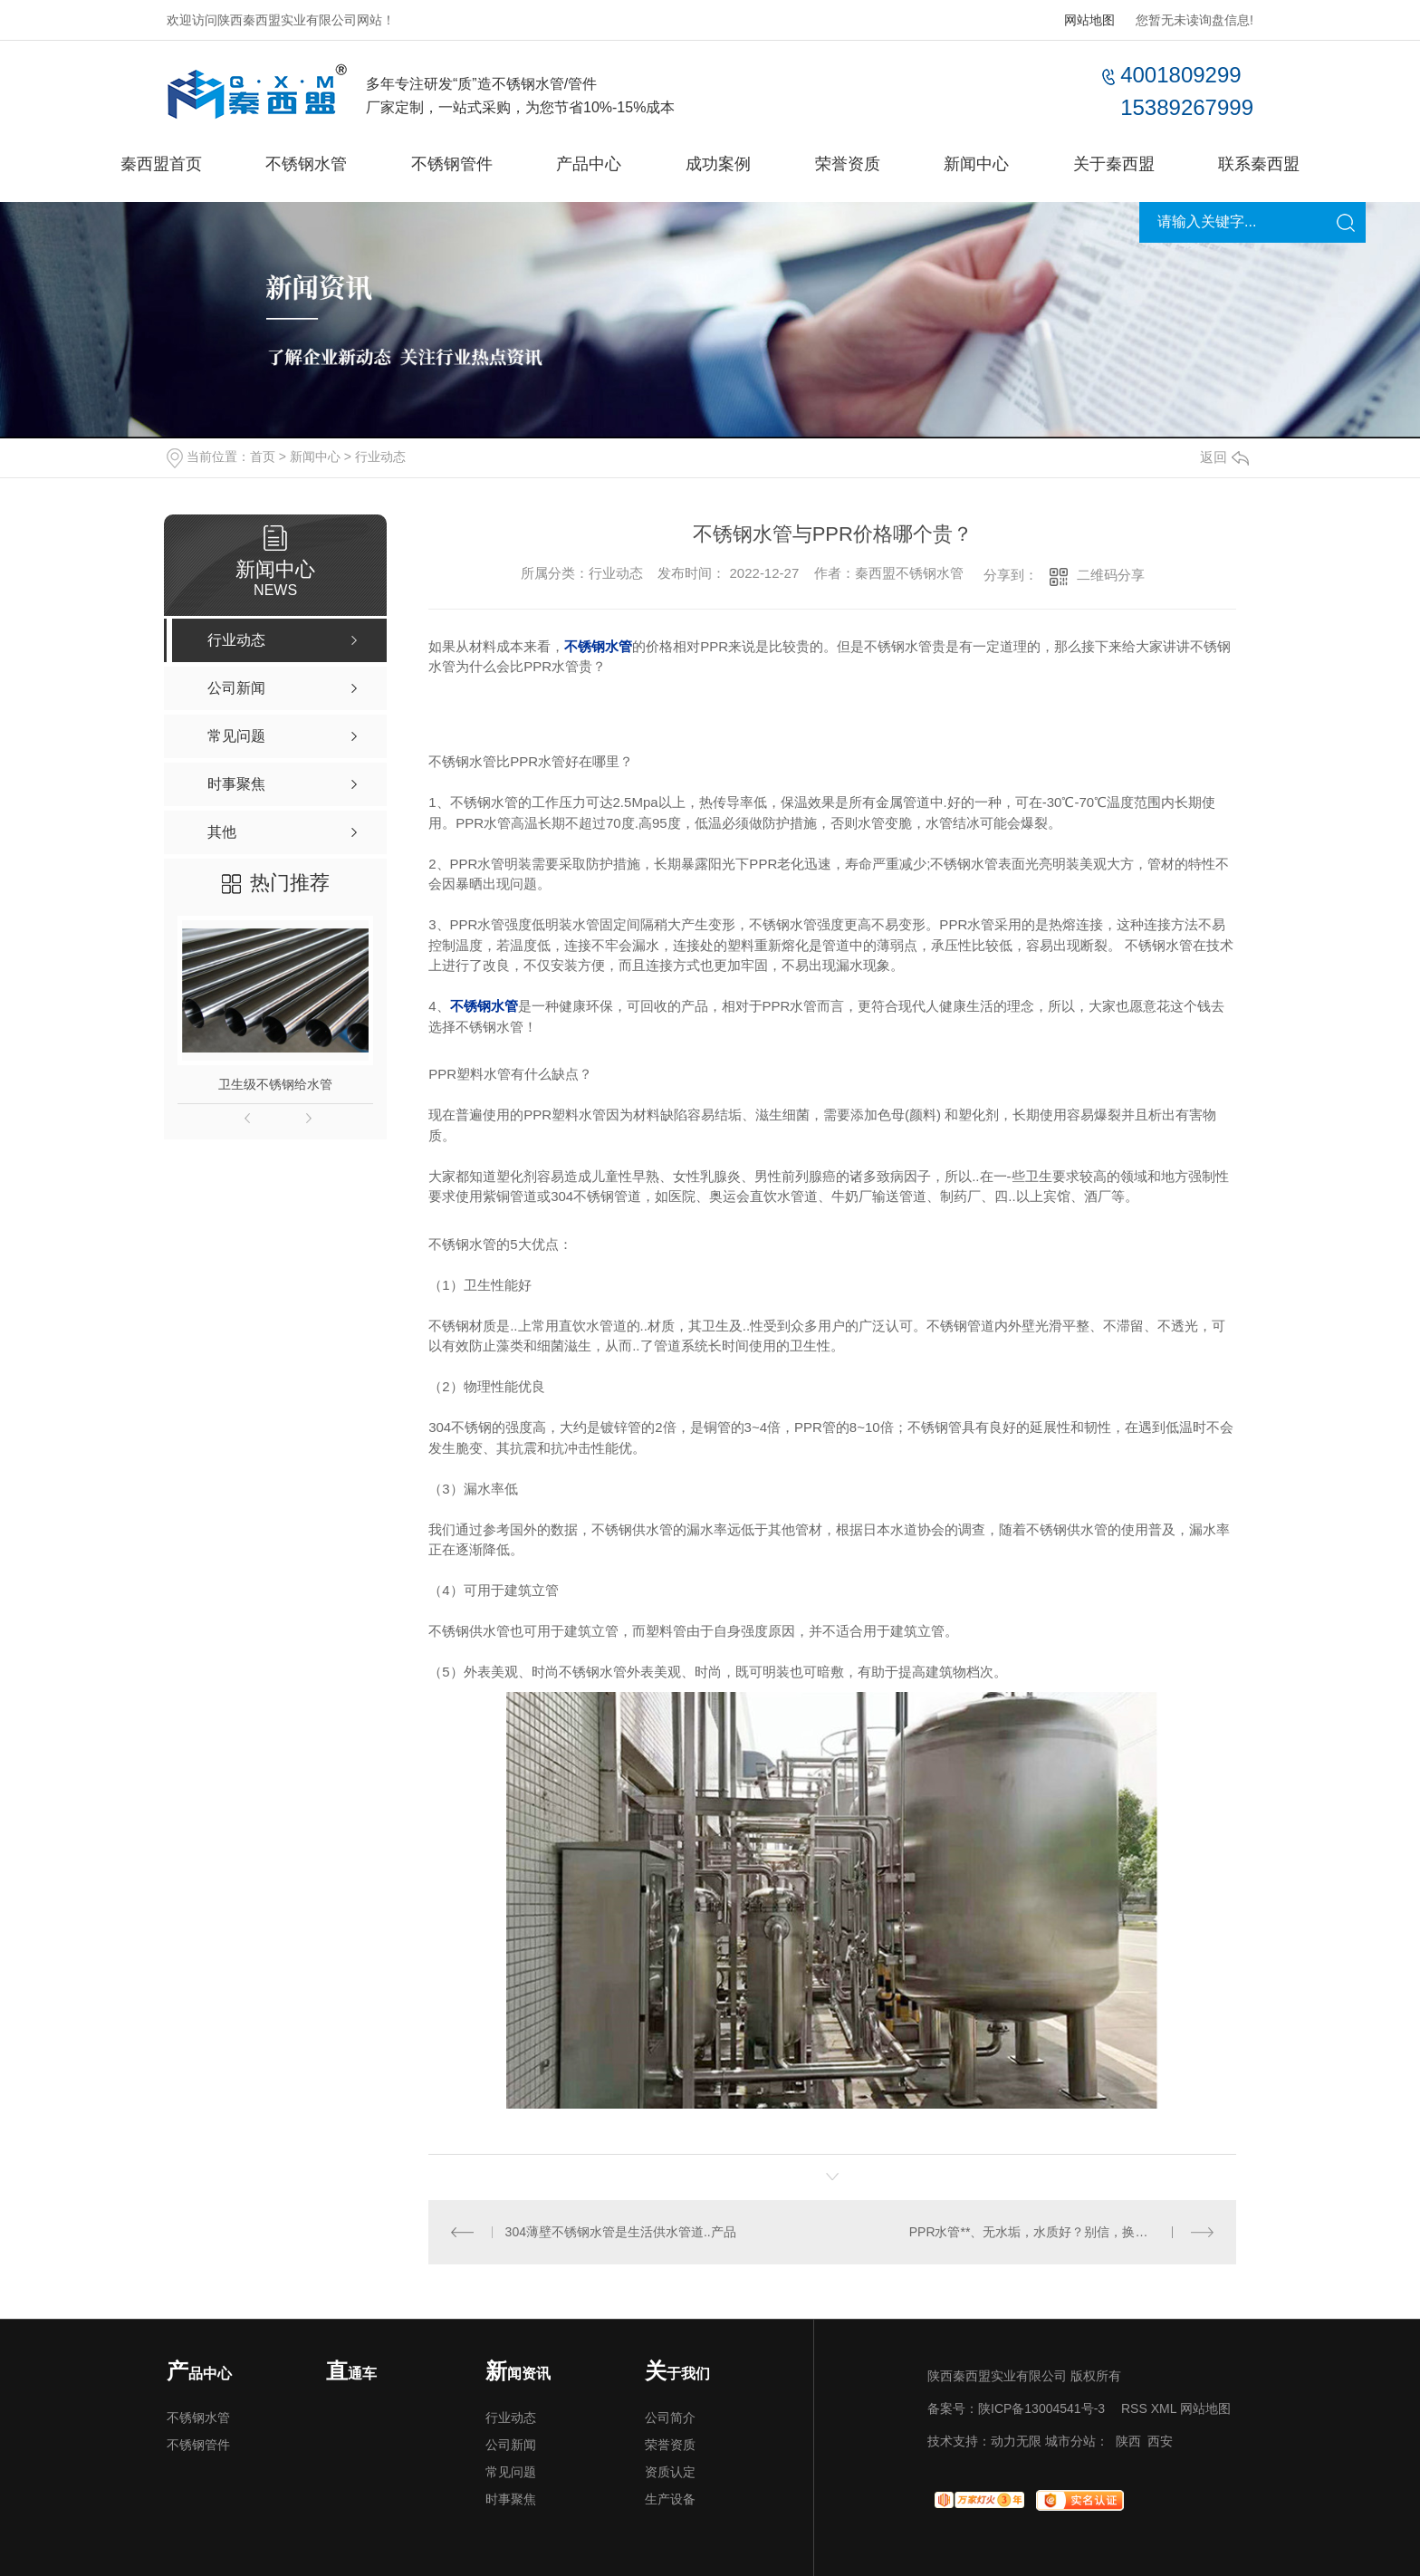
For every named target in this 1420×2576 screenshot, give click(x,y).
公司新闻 (510, 2444)
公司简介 (670, 2417)
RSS (1134, 2408)
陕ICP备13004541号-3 (1041, 2408)
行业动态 (380, 456)
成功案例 (718, 164)
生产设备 (670, 2499)
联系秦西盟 (1259, 164)
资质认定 (670, 2472)
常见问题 (510, 2472)
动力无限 (1016, 2441)
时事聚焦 (510, 2499)
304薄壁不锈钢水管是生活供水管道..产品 (620, 2232)
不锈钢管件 (452, 164)
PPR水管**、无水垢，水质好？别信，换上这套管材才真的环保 (1061, 2232)
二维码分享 (1111, 574)
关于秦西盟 (1114, 164)
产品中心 (588, 164)
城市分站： (1076, 2441)
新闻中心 (976, 164)
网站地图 (1089, 20)
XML (1163, 2408)
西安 (1160, 2441)
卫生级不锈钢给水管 (275, 1084)
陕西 (1128, 2441)
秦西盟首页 (161, 164)
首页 (262, 456)
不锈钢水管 (306, 164)
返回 (1224, 457)
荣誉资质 (847, 164)
